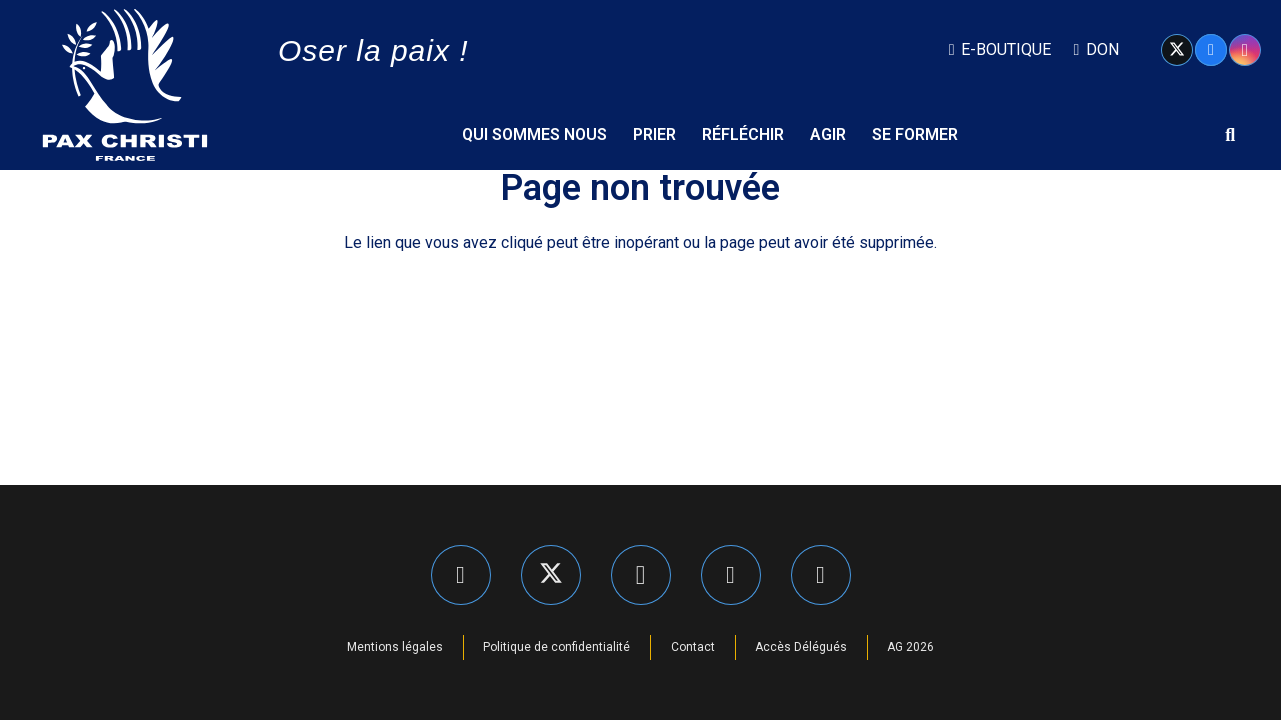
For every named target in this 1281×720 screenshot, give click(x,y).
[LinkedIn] (731, 575)
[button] (1230, 135)
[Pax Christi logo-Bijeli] (125, 85)
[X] (1177, 50)
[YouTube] (821, 575)
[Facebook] (1211, 50)
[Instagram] (1245, 50)
